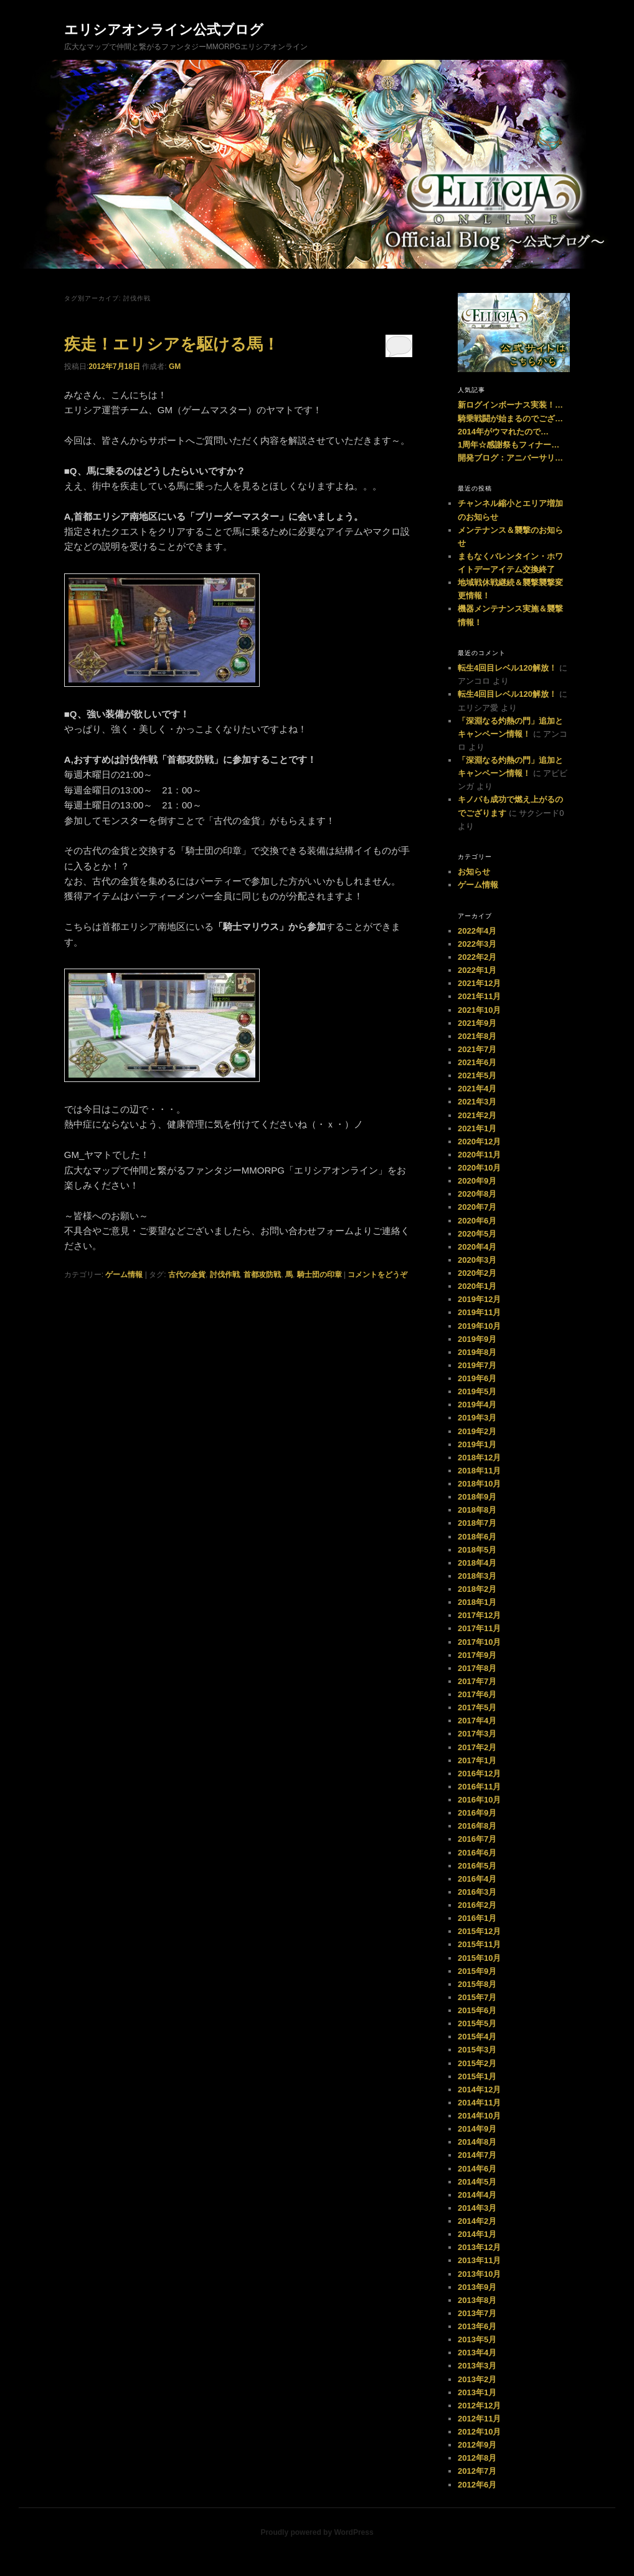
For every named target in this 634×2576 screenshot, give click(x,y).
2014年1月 (477, 2234)
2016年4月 (477, 1879)
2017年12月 (479, 1615)
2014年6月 (477, 2168)
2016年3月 (477, 1892)
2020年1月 (477, 1286)
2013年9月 (477, 2287)
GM (175, 366)
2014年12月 (479, 2089)
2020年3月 (477, 1260)
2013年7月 (477, 2313)
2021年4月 (477, 1088)
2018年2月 (477, 1589)
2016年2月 (477, 1905)
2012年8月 (477, 2458)
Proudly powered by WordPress (316, 2532)
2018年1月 (477, 1602)
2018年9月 (477, 1496)
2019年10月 (479, 1326)
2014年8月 (477, 2142)
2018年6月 (477, 1536)
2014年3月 (477, 2208)
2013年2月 (477, 2379)
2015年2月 (477, 2063)
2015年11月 (479, 1944)
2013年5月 (477, 2339)
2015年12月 (479, 1931)
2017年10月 (479, 1642)
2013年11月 (479, 2260)
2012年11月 (479, 2418)
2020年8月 (477, 1194)
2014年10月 (479, 2115)
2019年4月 (477, 1404)
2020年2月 (477, 1273)
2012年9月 (477, 2444)
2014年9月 (477, 2128)
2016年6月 (477, 1852)
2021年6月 (477, 1062)
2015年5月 (477, 2023)
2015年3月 (477, 2049)
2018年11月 (479, 1470)
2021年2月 (477, 1115)
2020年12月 (479, 1141)
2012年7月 (477, 2471)
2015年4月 (477, 2036)
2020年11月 (479, 1154)
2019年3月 (477, 1417)
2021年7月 (477, 1049)
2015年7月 (477, 1997)
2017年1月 (477, 1760)
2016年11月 (479, 1786)
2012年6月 (477, 2484)
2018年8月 (477, 1510)
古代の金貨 (187, 1274)
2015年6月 (477, 2010)
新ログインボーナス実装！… (510, 404)
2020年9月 (477, 1180)
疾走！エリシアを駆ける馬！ (171, 344)
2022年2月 (477, 957)
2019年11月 (479, 1312)
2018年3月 (477, 1576)
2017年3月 (477, 1733)
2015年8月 (477, 1984)
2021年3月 (477, 1101)
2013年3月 (477, 2365)
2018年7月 (477, 1523)
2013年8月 (477, 2300)
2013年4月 (477, 2352)
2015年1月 (477, 2076)
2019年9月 (477, 1339)
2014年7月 (477, 2155)
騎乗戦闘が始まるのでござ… (510, 418)
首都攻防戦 (262, 1274)
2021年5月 (477, 1075)
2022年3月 (477, 944)
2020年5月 (477, 1233)
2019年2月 (477, 1431)
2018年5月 (477, 1549)
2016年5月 (477, 1865)
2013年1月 (477, 2392)
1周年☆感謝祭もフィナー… (508, 444)
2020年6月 (477, 1220)
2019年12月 (479, 1299)
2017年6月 (477, 1694)
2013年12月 (479, 2247)
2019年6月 (477, 1378)
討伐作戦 (225, 1274)
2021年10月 (479, 1010)
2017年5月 (477, 1707)
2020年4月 (477, 1247)
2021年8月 (477, 1036)
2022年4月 (477, 931)
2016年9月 (477, 1812)
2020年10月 (479, 1167)
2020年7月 (477, 1207)
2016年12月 (479, 1773)
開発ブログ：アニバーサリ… (510, 457)
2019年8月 (477, 1352)
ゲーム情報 (124, 1274)
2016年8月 (477, 1826)
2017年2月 (477, 1747)
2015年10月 (479, 1958)
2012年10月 (479, 2431)
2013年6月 (477, 2326)
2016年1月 (477, 1918)
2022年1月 (477, 970)
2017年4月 (477, 1720)
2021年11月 (479, 996)
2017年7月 (477, 1681)
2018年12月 (479, 1457)
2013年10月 (479, 2274)
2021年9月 (477, 1023)
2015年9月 (477, 1971)
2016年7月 (477, 1839)
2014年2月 (477, 2221)
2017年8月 (477, 1668)
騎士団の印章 (319, 1274)
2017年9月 (477, 1655)
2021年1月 (477, 1128)
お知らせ (474, 871)
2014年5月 (477, 2181)
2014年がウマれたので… (503, 431)
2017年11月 (479, 1628)
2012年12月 (479, 2405)
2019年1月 (477, 1444)
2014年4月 (477, 2195)
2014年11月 (479, 2102)
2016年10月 (479, 1799)
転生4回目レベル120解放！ (507, 668)
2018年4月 (477, 1563)
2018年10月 (479, 1483)
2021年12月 (479, 983)
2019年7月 (477, 1365)
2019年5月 (477, 1391)
